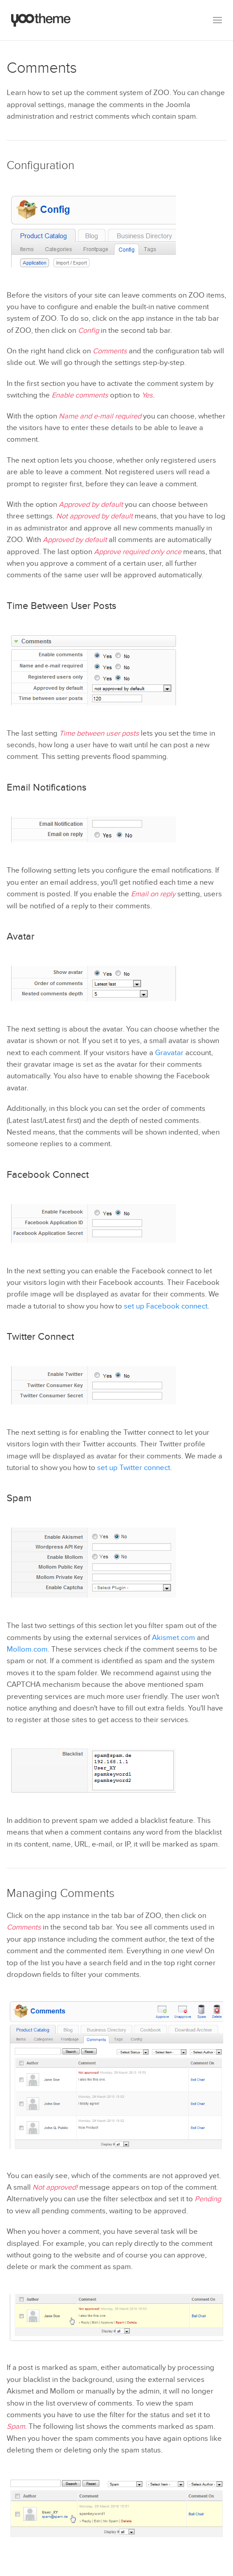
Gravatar (169, 1052)
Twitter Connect (40, 1336)
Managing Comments (60, 1893)
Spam (19, 1498)
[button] (217, 20)
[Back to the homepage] (41, 20)
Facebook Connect (48, 1174)
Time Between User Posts (61, 606)
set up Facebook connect (166, 1306)
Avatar (20, 936)
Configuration (40, 165)
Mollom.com (27, 1649)
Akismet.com (173, 1637)
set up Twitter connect (133, 1467)
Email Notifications (46, 787)
